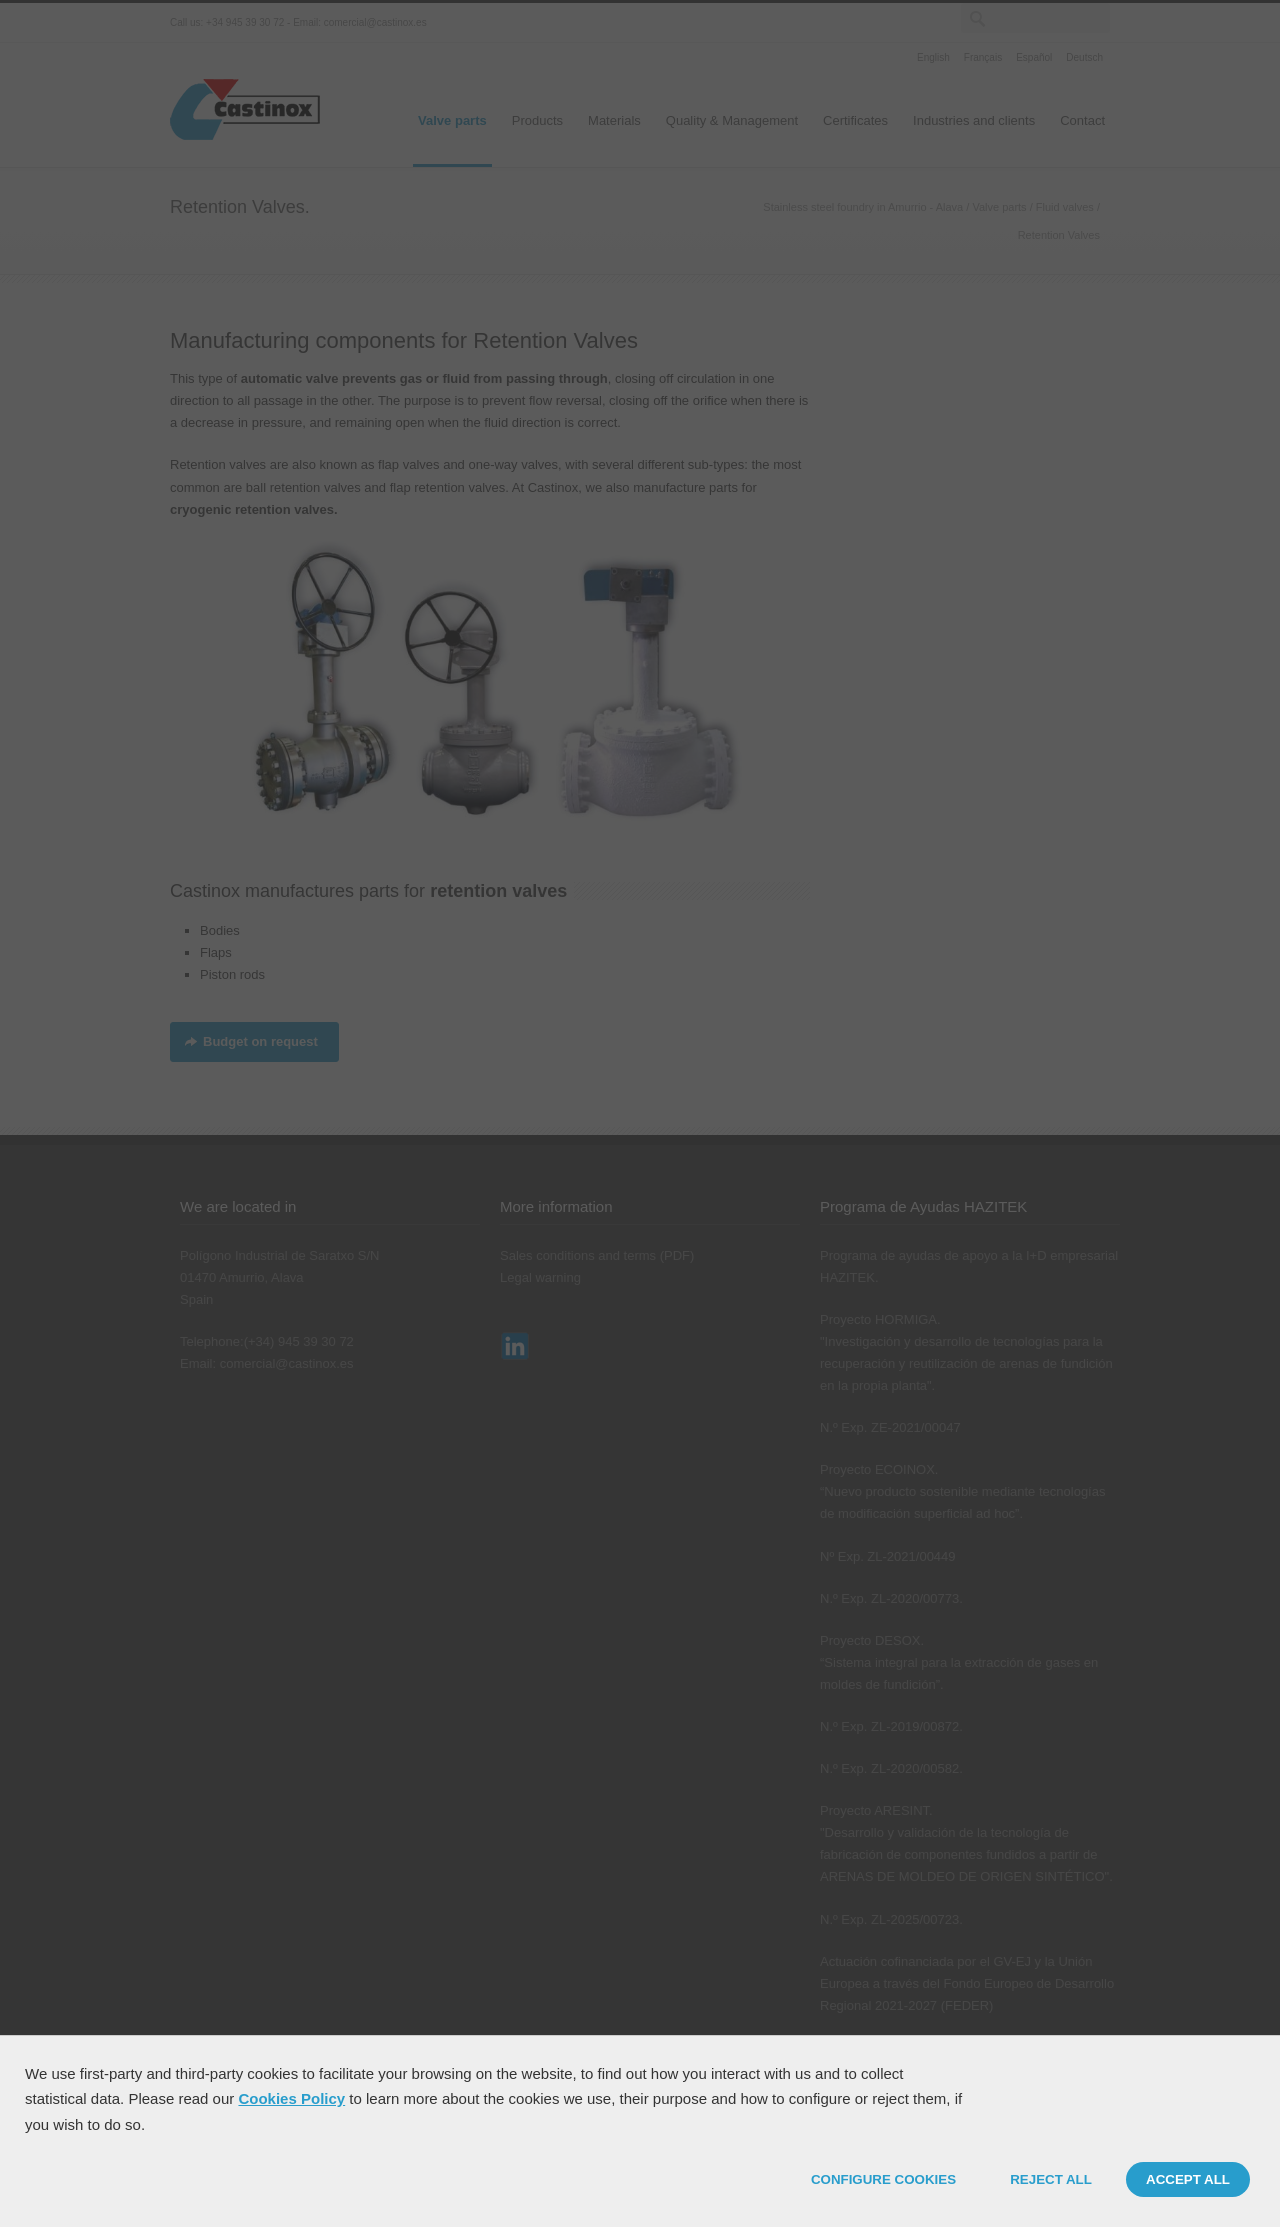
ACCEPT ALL (1188, 2179)
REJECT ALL (1051, 2179)
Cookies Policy (291, 2098)
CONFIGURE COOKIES (883, 2179)
